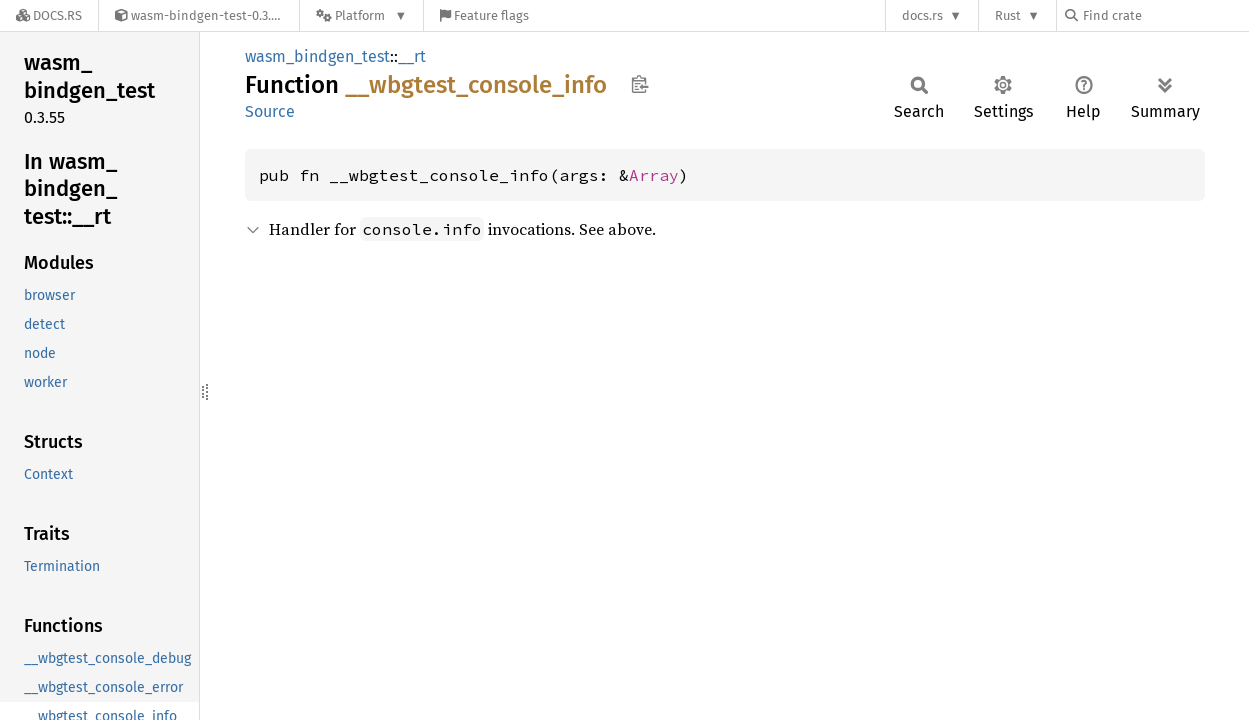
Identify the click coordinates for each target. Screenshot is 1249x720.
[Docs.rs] (49, 15)
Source (270, 111)
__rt (412, 56)
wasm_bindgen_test (317, 56)
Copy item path (639, 84)
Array (654, 175)
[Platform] (361, 15)
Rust (1008, 15)
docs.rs (922, 15)
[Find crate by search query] (1165, 15)
